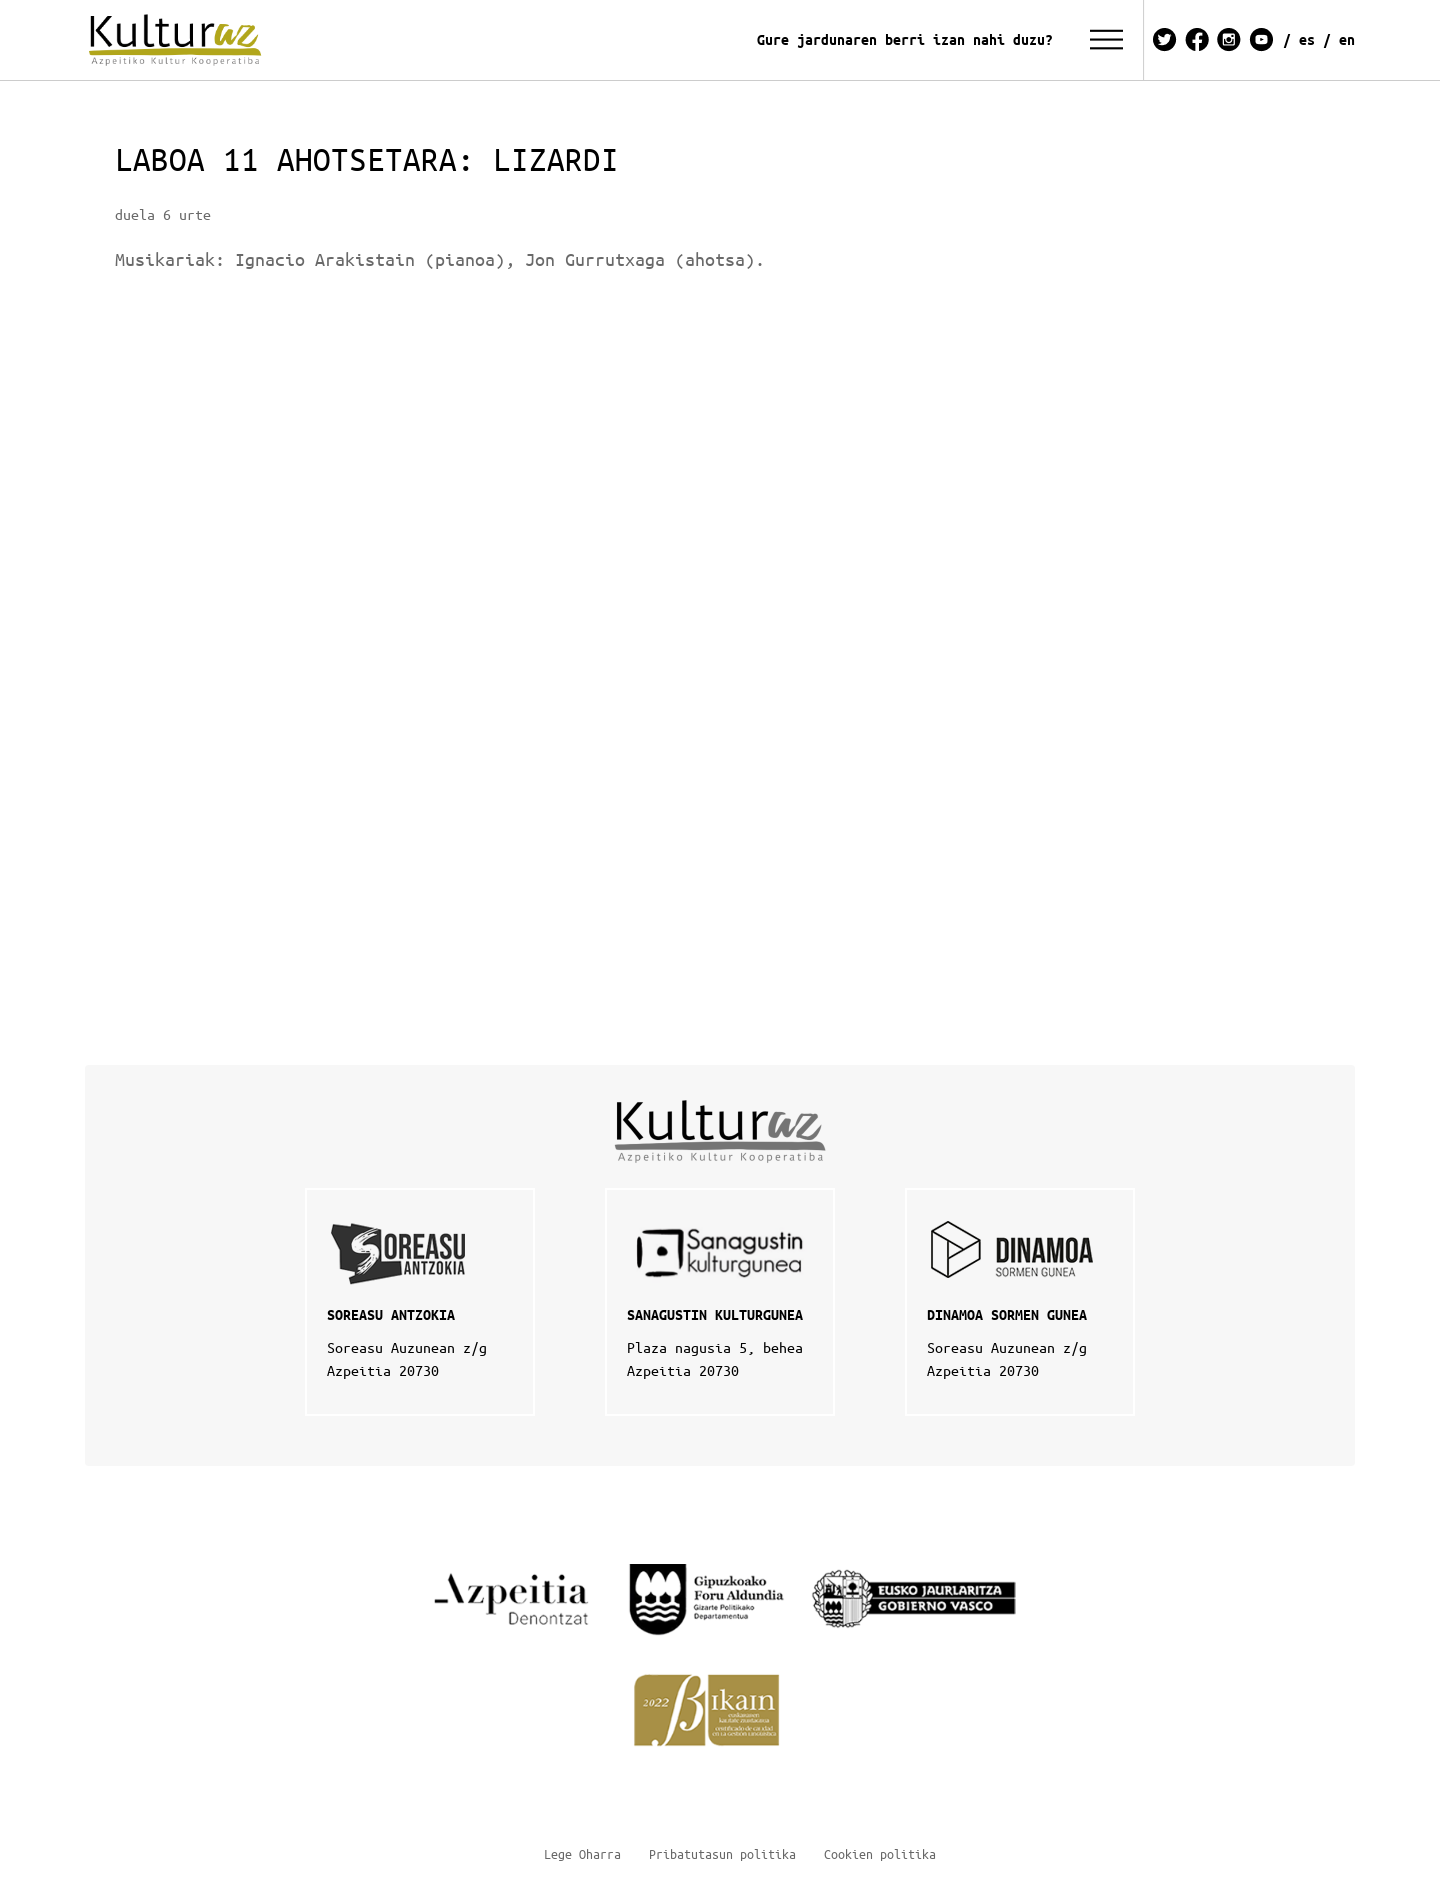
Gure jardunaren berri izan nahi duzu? (905, 39)
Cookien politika (880, 1853)
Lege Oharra (582, 1853)
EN (1347, 39)
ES (1307, 39)
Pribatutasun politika (722, 1853)
